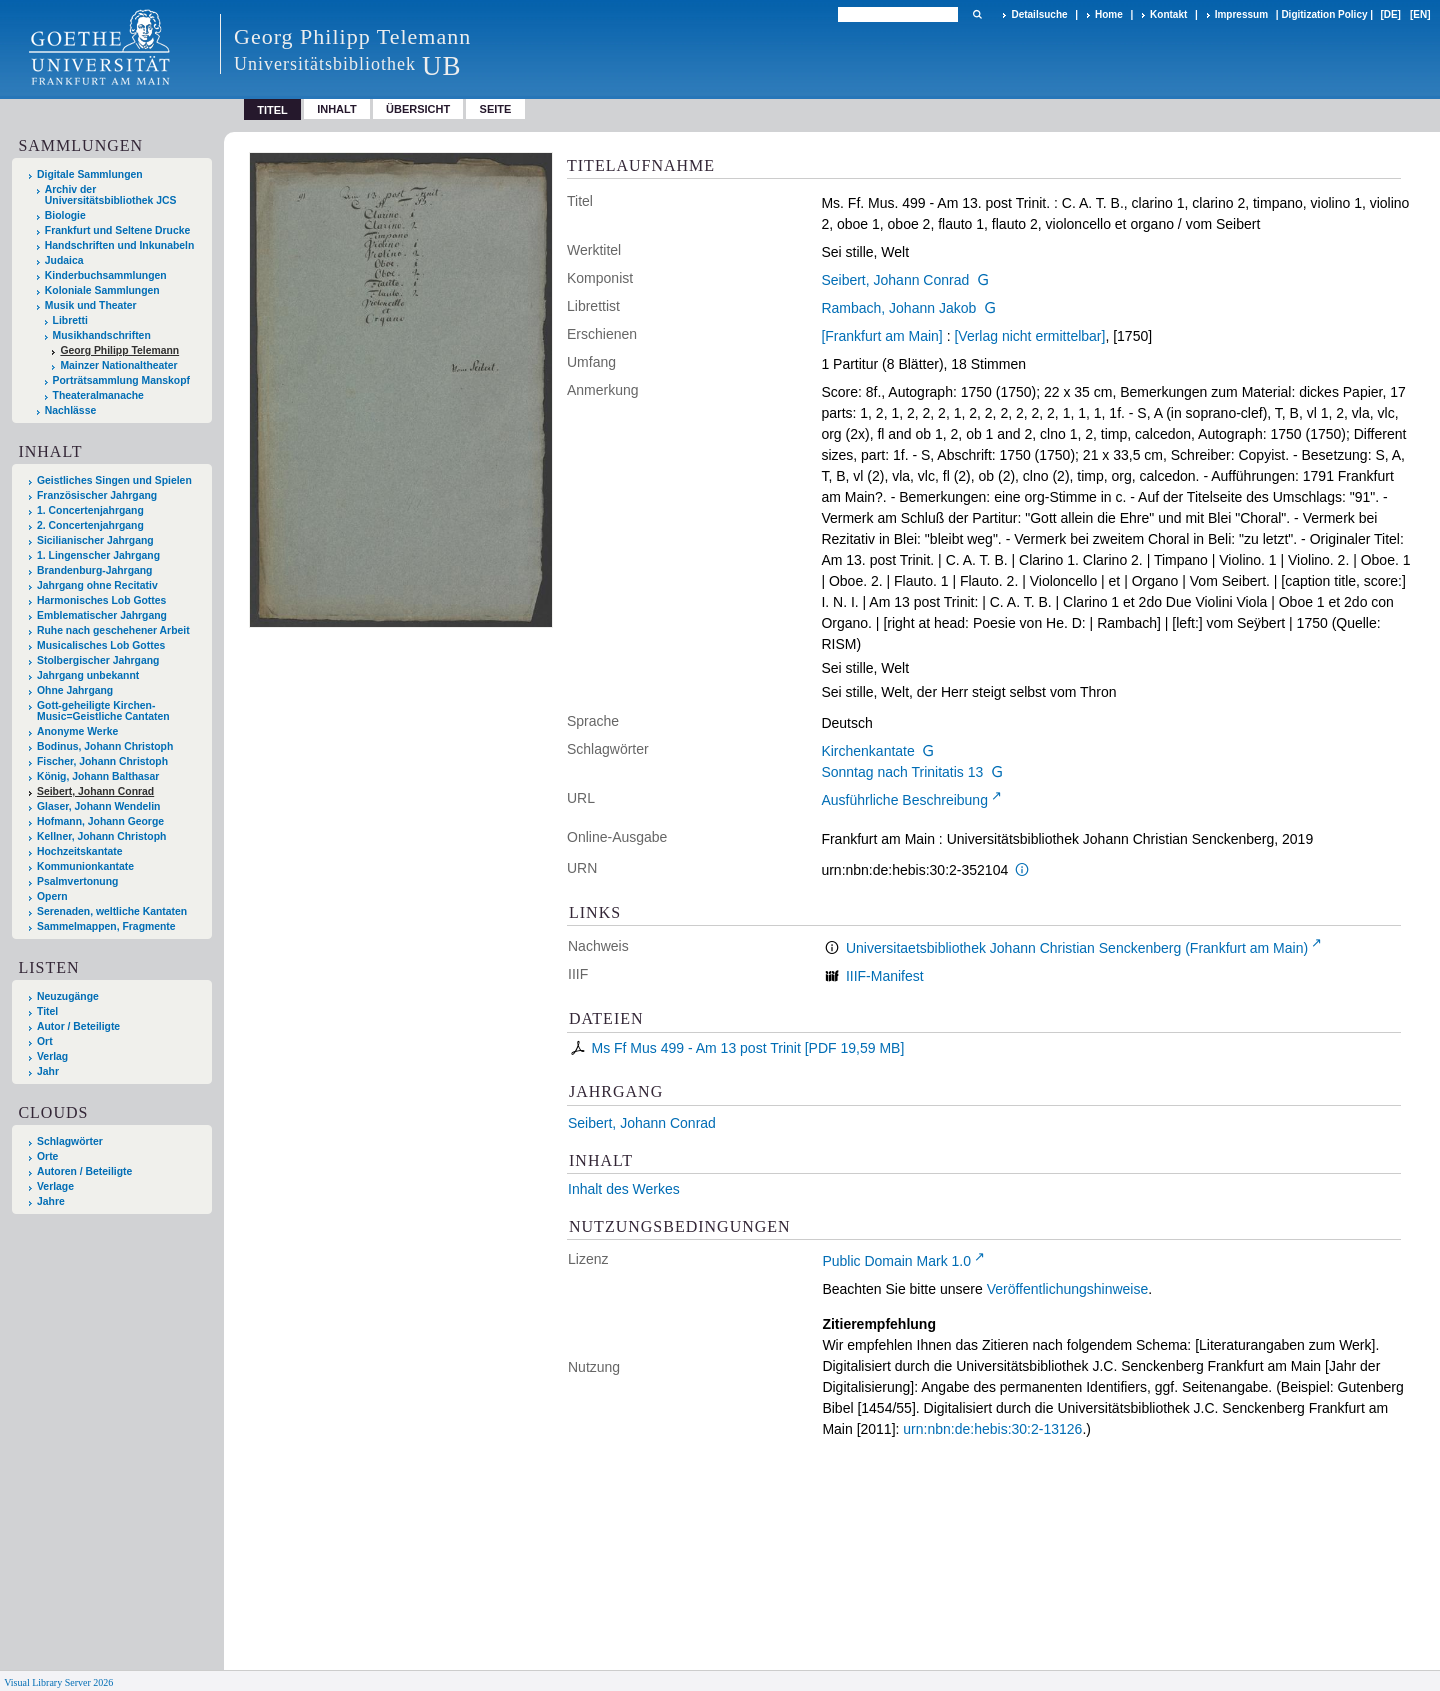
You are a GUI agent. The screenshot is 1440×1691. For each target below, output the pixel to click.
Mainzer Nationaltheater (118, 365)
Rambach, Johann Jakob (898, 308)
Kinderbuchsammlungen (106, 275)
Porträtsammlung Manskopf (121, 380)
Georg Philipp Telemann (119, 350)
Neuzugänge (68, 996)
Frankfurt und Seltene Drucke (118, 230)
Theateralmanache (98, 395)
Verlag (52, 1056)
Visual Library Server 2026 (58, 1682)
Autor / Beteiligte (78, 1026)
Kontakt (1168, 14)
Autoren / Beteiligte (84, 1171)
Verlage (55, 1186)
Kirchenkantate (867, 751)
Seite (496, 109)
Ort (45, 1041)
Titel (47, 1011)
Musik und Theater (91, 305)
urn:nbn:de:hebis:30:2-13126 (992, 1429)
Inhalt (337, 109)
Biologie (65, 215)
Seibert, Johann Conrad (895, 280)
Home (1109, 14)
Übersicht (418, 109)
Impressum (1241, 14)
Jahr (48, 1071)
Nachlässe (70, 410)
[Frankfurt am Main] (881, 336)
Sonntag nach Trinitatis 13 (902, 772)
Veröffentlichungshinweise (1068, 1289)
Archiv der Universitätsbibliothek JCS (111, 195)
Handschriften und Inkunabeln (120, 245)
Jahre (51, 1201)
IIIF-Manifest (885, 976)
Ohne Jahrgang (75, 690)
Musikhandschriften (102, 335)
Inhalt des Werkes (624, 1189)
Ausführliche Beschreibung (904, 800)
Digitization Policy (1324, 14)
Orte (47, 1156)
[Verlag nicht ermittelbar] (1029, 336)
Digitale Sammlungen (90, 174)
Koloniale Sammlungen (102, 290)
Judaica (64, 260)
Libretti (70, 320)
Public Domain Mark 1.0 (896, 1261)
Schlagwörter (70, 1141)
